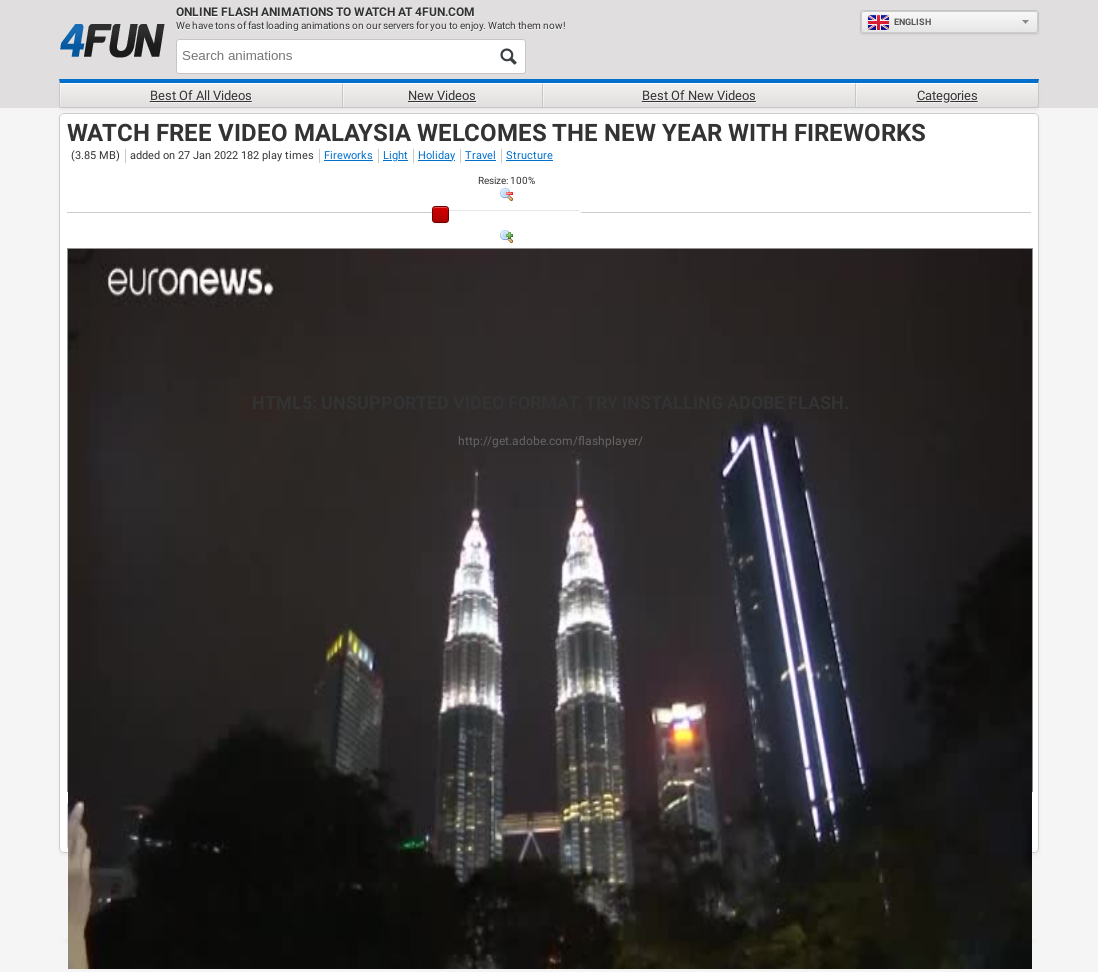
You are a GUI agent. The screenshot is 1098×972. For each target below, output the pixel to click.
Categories (947, 95)
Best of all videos (201, 95)
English (899, 22)
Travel (480, 155)
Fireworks (348, 155)
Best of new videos (699, 95)
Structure (529, 155)
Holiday (436, 155)
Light (395, 155)
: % (506, 180)
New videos (442, 95)
